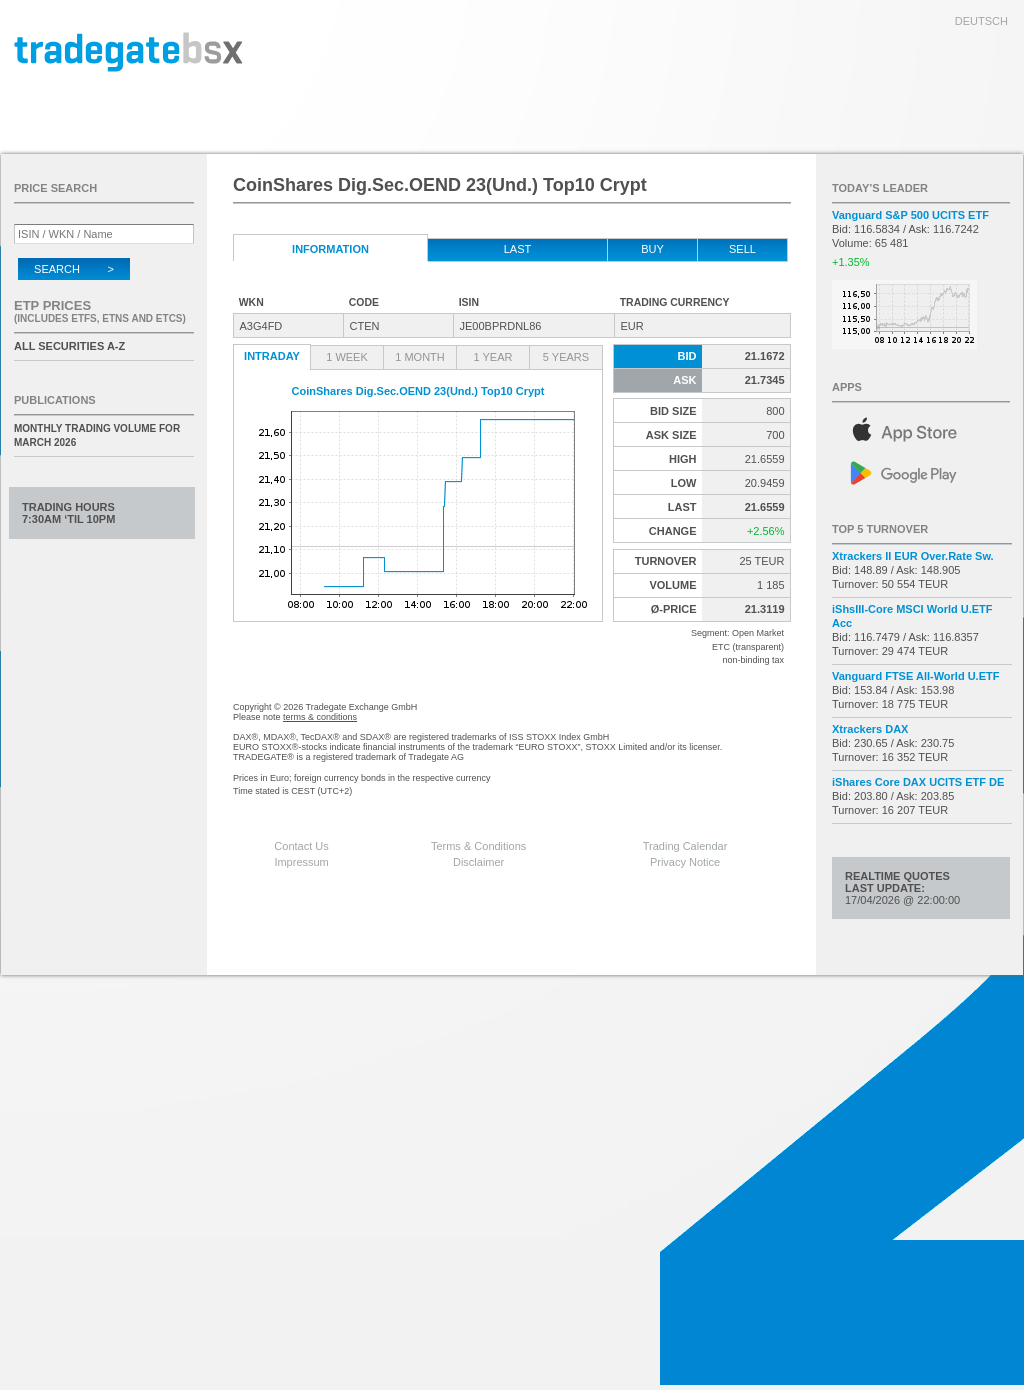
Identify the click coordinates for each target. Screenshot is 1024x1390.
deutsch (981, 21)
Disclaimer (478, 862)
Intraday (272, 356)
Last (518, 249)
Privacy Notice (685, 862)
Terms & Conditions (478, 846)
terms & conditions (320, 717)
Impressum (301, 862)
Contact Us (301, 846)
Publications (55, 400)
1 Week (347, 357)
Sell (742, 249)
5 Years (566, 357)
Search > (74, 269)
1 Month (420, 357)
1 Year (493, 357)
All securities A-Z (69, 346)
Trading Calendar (685, 846)
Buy (652, 249)
